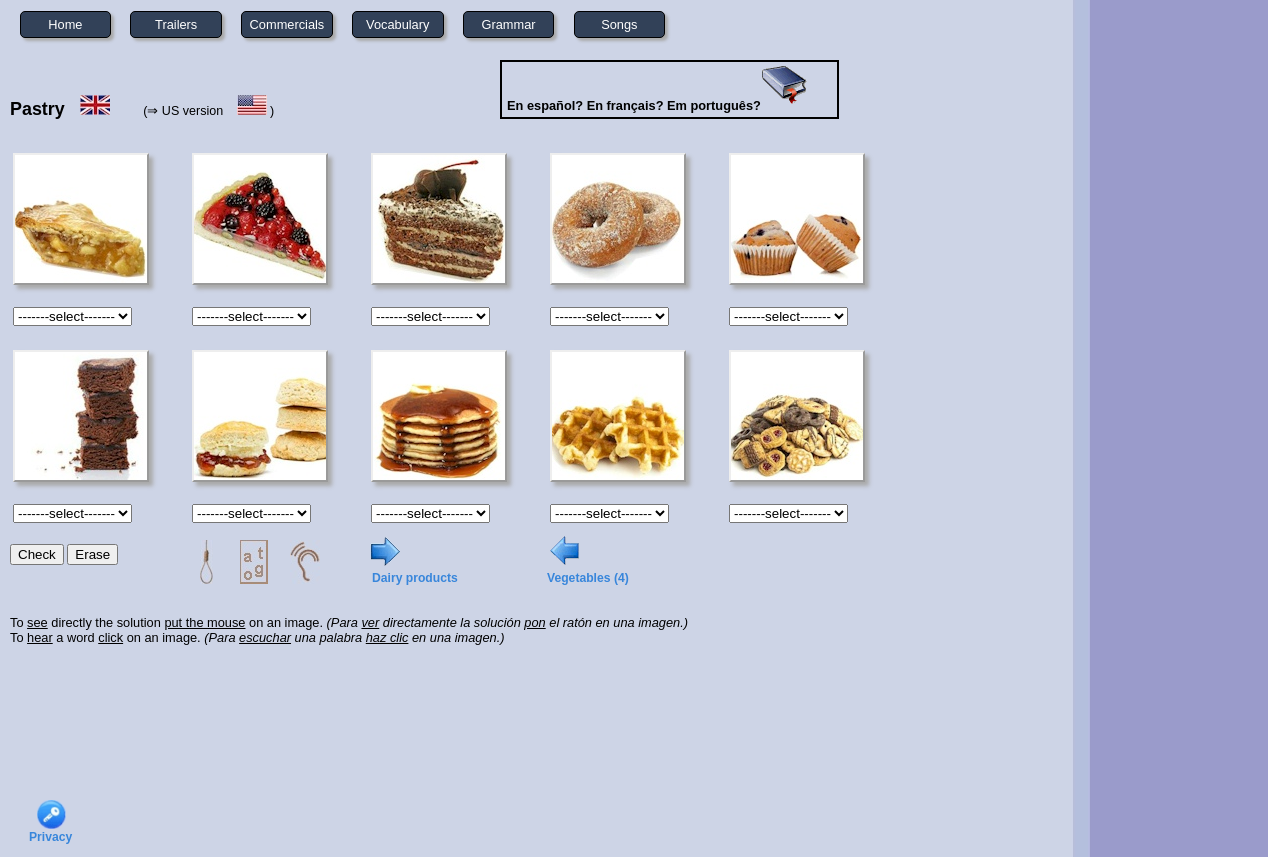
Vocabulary (397, 24)
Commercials (287, 24)
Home (65, 24)
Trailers (176, 24)
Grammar (509, 24)
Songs (619, 24)
